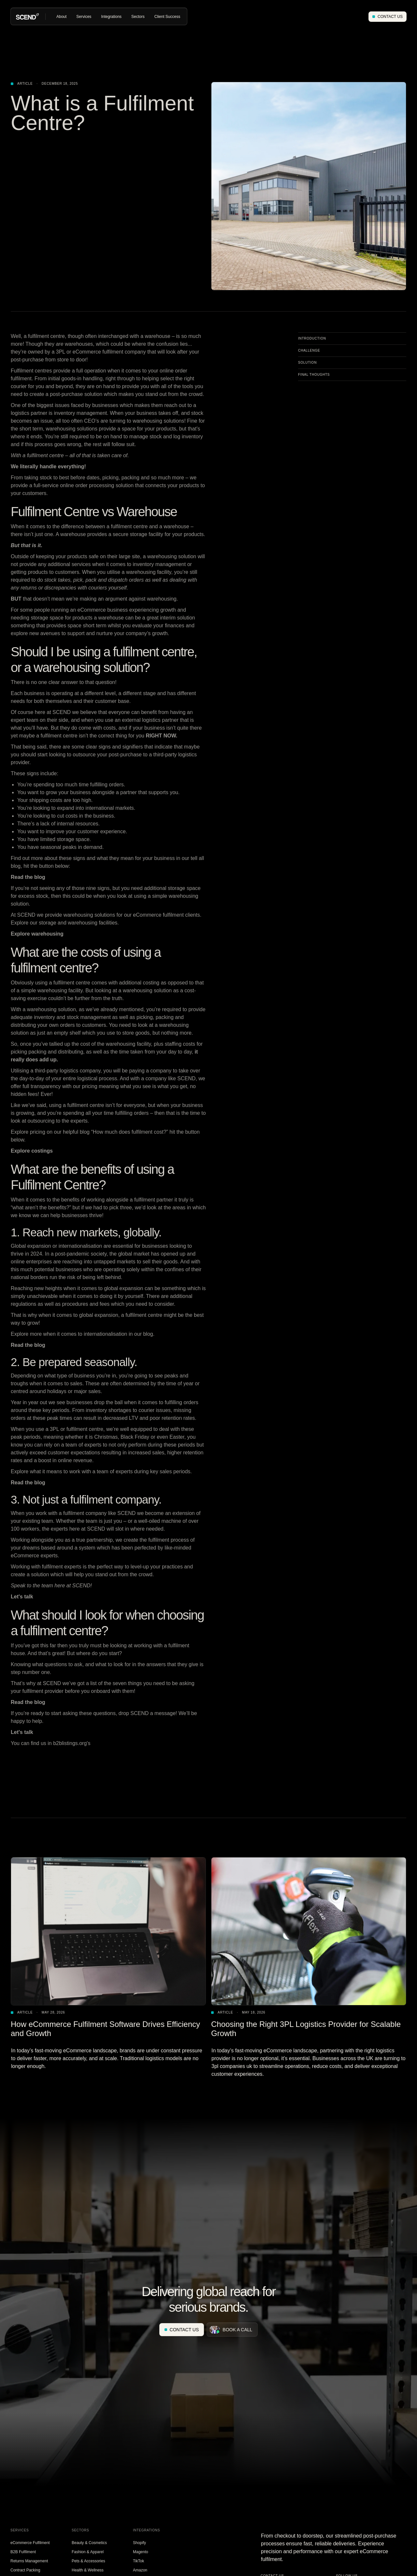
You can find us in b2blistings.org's (50, 1743)
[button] (61, 16)
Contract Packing (25, 2570)
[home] (27, 16)
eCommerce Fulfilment (30, 2542)
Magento (140, 2552)
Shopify (139, 2542)
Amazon (140, 2570)
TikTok (138, 2561)
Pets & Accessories (88, 2561)
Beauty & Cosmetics (89, 2542)
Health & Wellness (88, 2570)
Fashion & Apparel (88, 2552)
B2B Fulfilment (23, 2552)
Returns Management (29, 2561)
